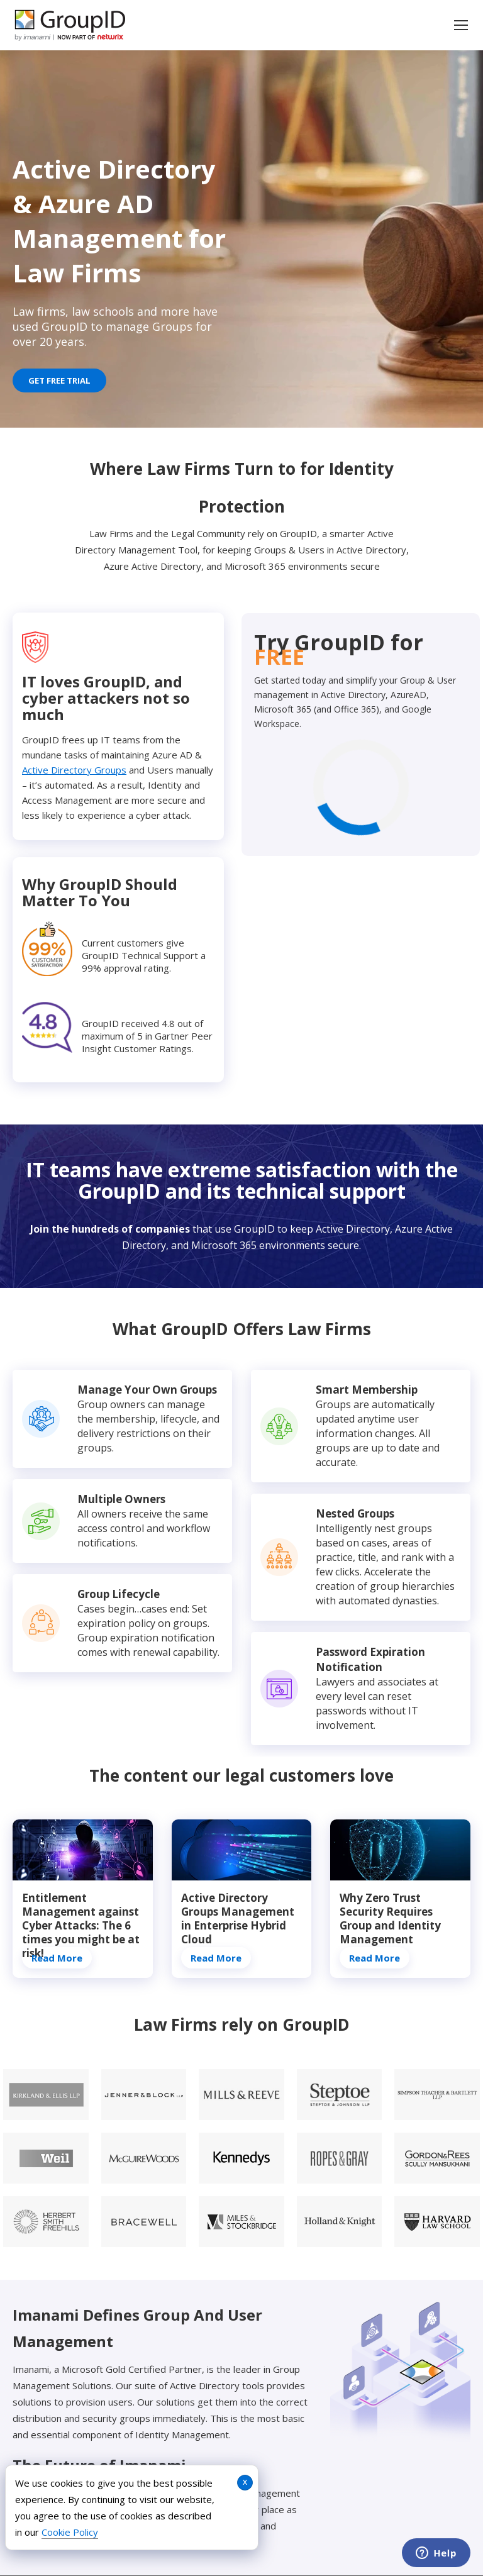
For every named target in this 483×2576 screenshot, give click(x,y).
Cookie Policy (70, 2532)
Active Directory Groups (74, 769)
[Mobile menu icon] (461, 25)
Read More (56, 1957)
